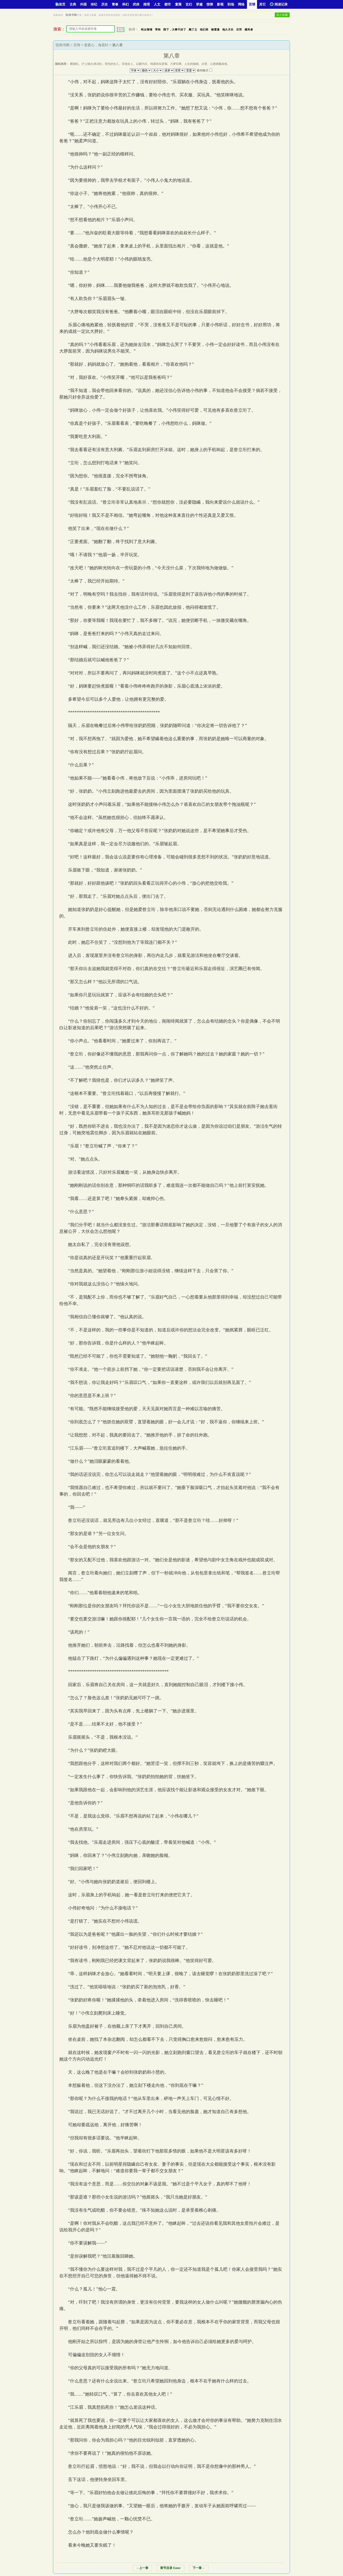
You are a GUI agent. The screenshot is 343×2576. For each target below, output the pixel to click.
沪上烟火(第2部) (92, 63)
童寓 (178, 4)
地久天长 (228, 29)
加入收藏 (282, 14)
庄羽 (239, 29)
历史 (104, 4)
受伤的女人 (112, 63)
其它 (262, 4)
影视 (220, 4)
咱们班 (204, 29)
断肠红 (74, 63)
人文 (157, 4)
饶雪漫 (215, 29)
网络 (241, 4)
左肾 (204, 63)
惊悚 (209, 4)
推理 (146, 4)
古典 (73, 4)
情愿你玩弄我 (158, 63)
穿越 (199, 4)
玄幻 (189, 4)
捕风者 (249, 29)
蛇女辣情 (146, 29)
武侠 (136, 4)
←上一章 (142, 2568)
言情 (252, 4)
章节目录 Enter (170, 2568)
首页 (60, 4)
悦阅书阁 (71, 14)
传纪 (94, 4)
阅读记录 (279, 4)
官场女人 (127, 63)
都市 (167, 4)
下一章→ (198, 2568)
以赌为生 (141, 63)
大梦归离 (176, 63)
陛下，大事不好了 (174, 29)
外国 (83, 4)
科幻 (125, 4)
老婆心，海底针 (96, 45)
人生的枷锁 (191, 63)
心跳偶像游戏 (218, 63)
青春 (115, 4)
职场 (231, 4)
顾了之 (193, 29)
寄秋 (158, 29)
